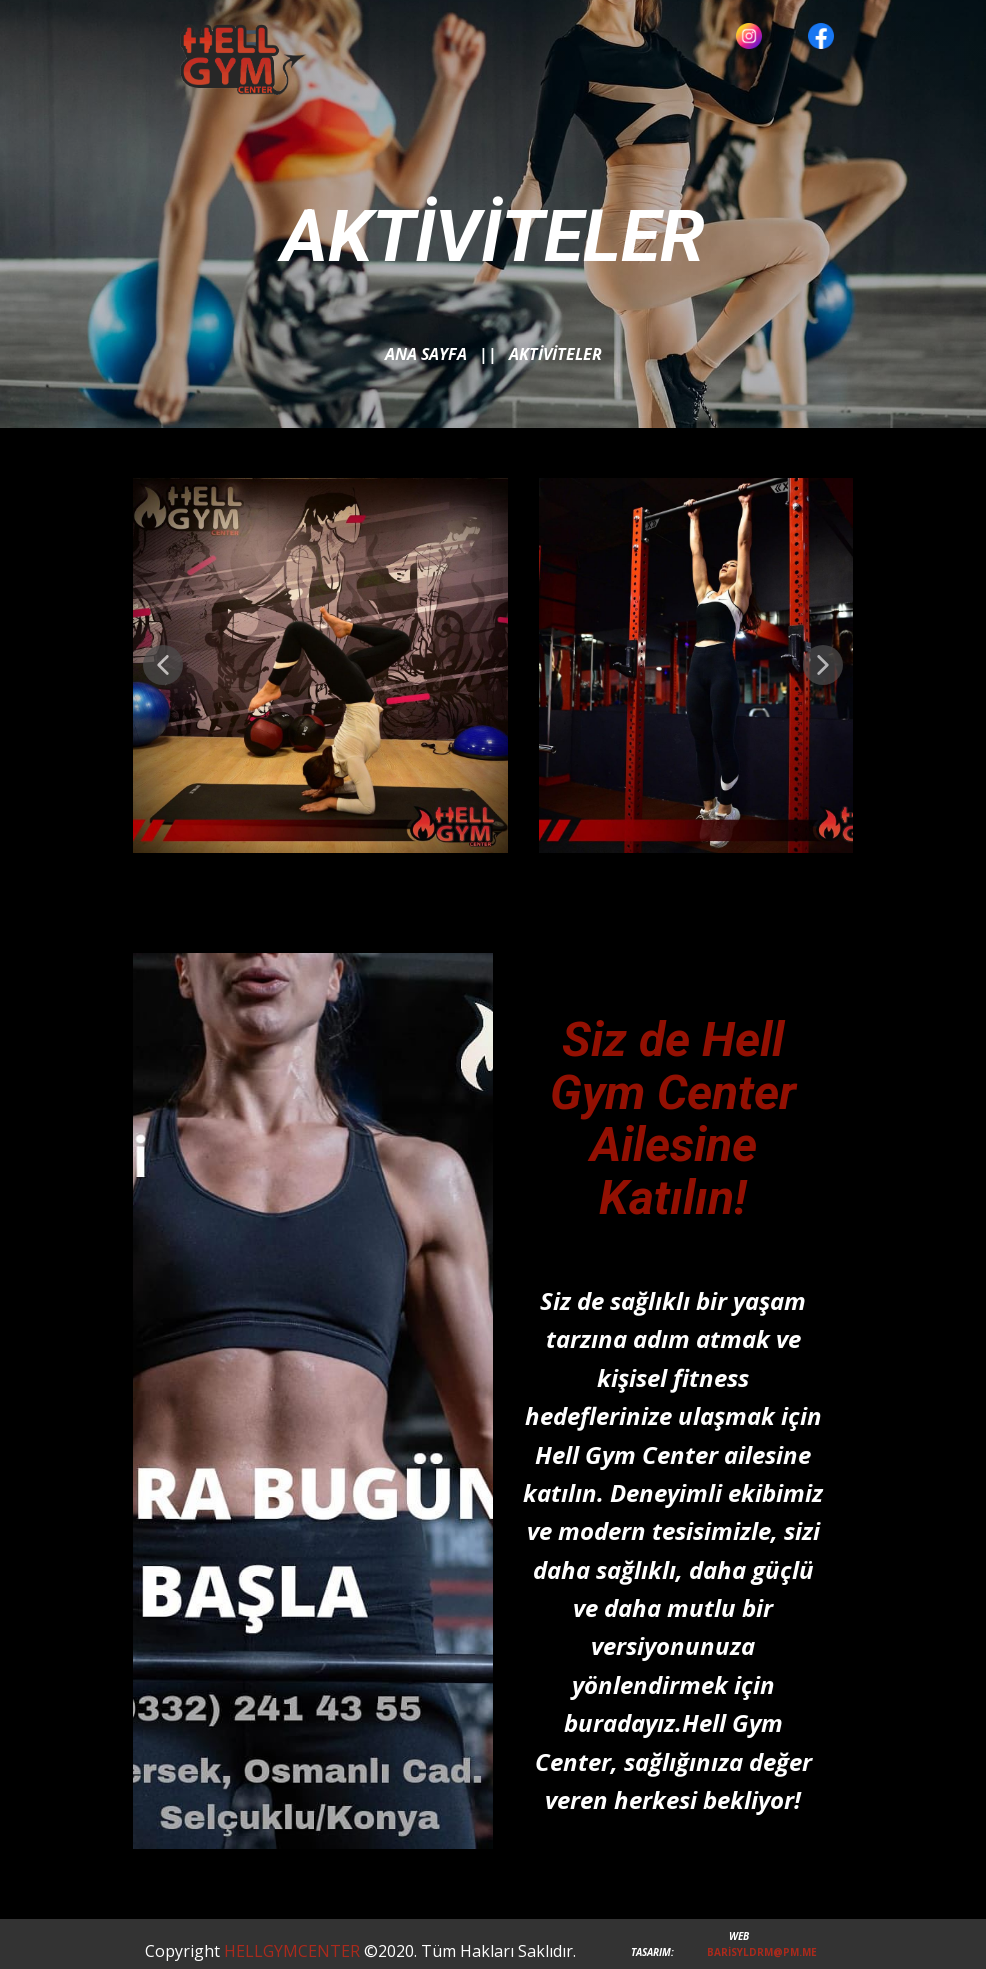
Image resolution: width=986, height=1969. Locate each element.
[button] (163, 665)
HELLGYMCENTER (290, 1951)
